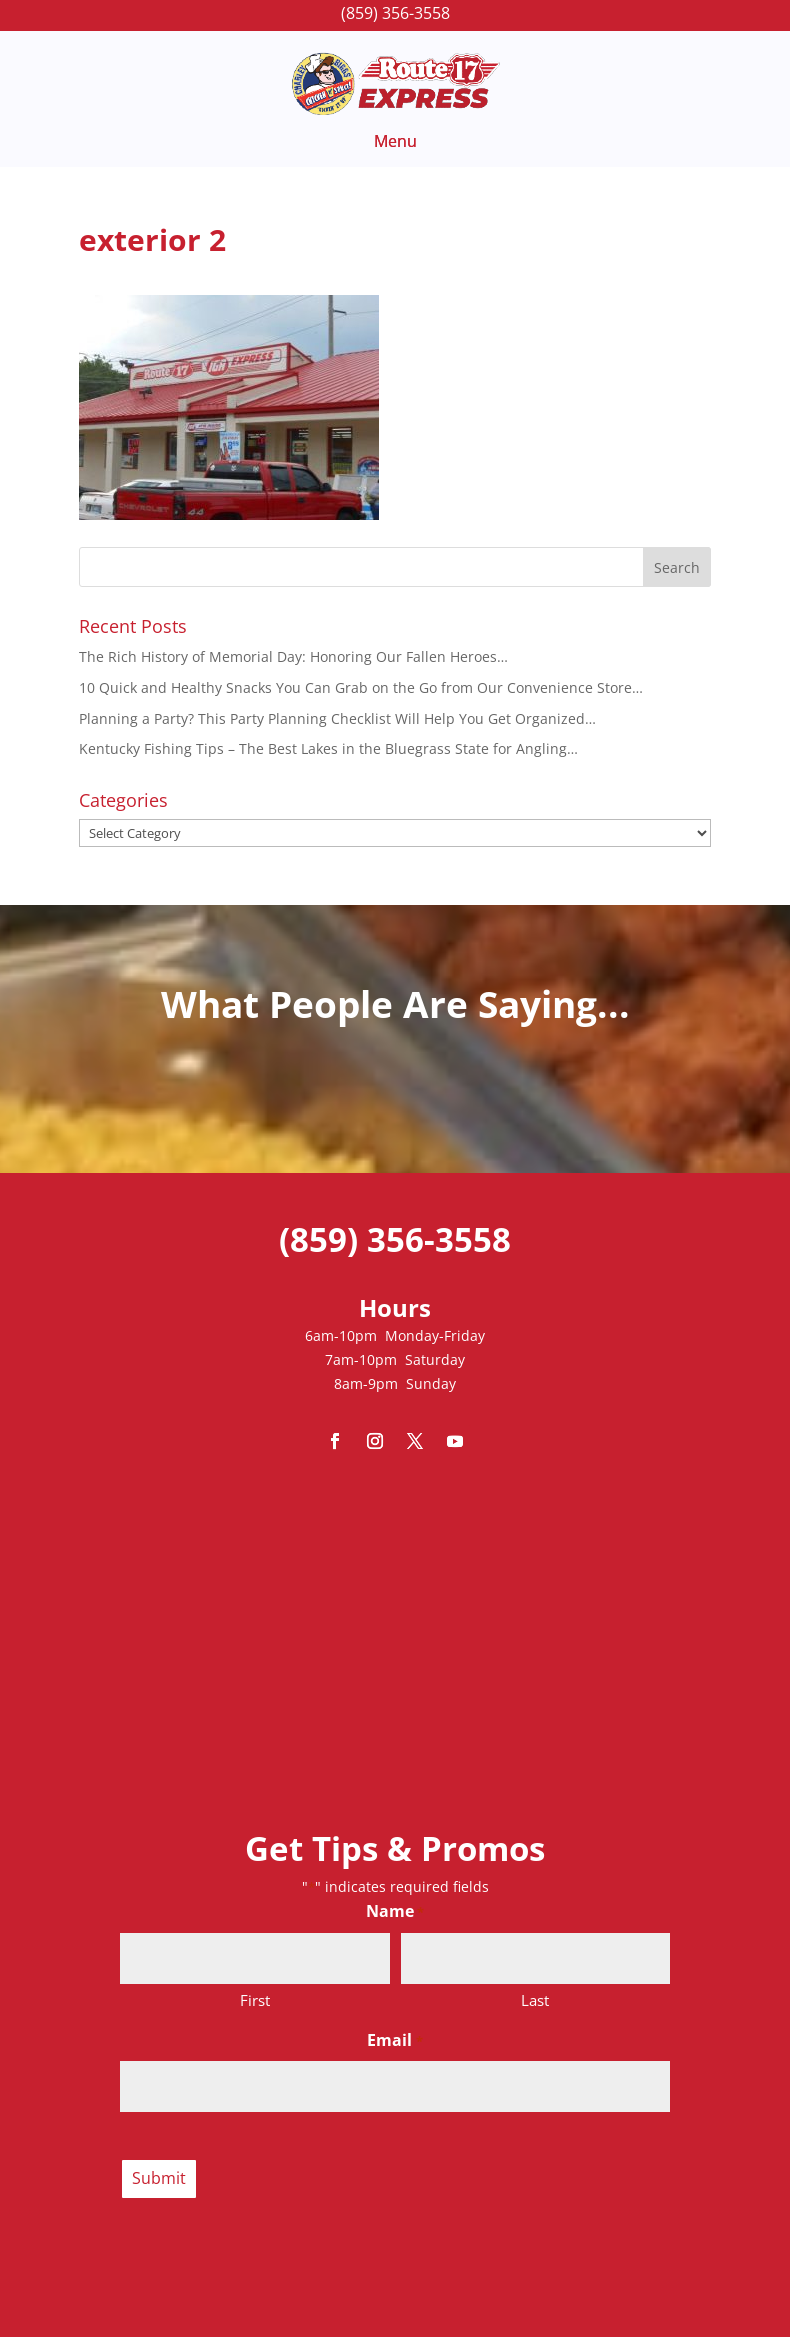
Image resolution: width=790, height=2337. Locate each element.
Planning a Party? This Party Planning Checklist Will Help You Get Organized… (337, 718)
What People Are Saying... (395, 1003)
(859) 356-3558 (395, 13)
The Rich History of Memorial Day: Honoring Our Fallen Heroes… (293, 656)
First (255, 2000)
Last (535, 2000)
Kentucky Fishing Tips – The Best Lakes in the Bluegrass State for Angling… (328, 748)
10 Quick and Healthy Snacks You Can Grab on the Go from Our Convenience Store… (361, 687)
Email (394, 2041)
